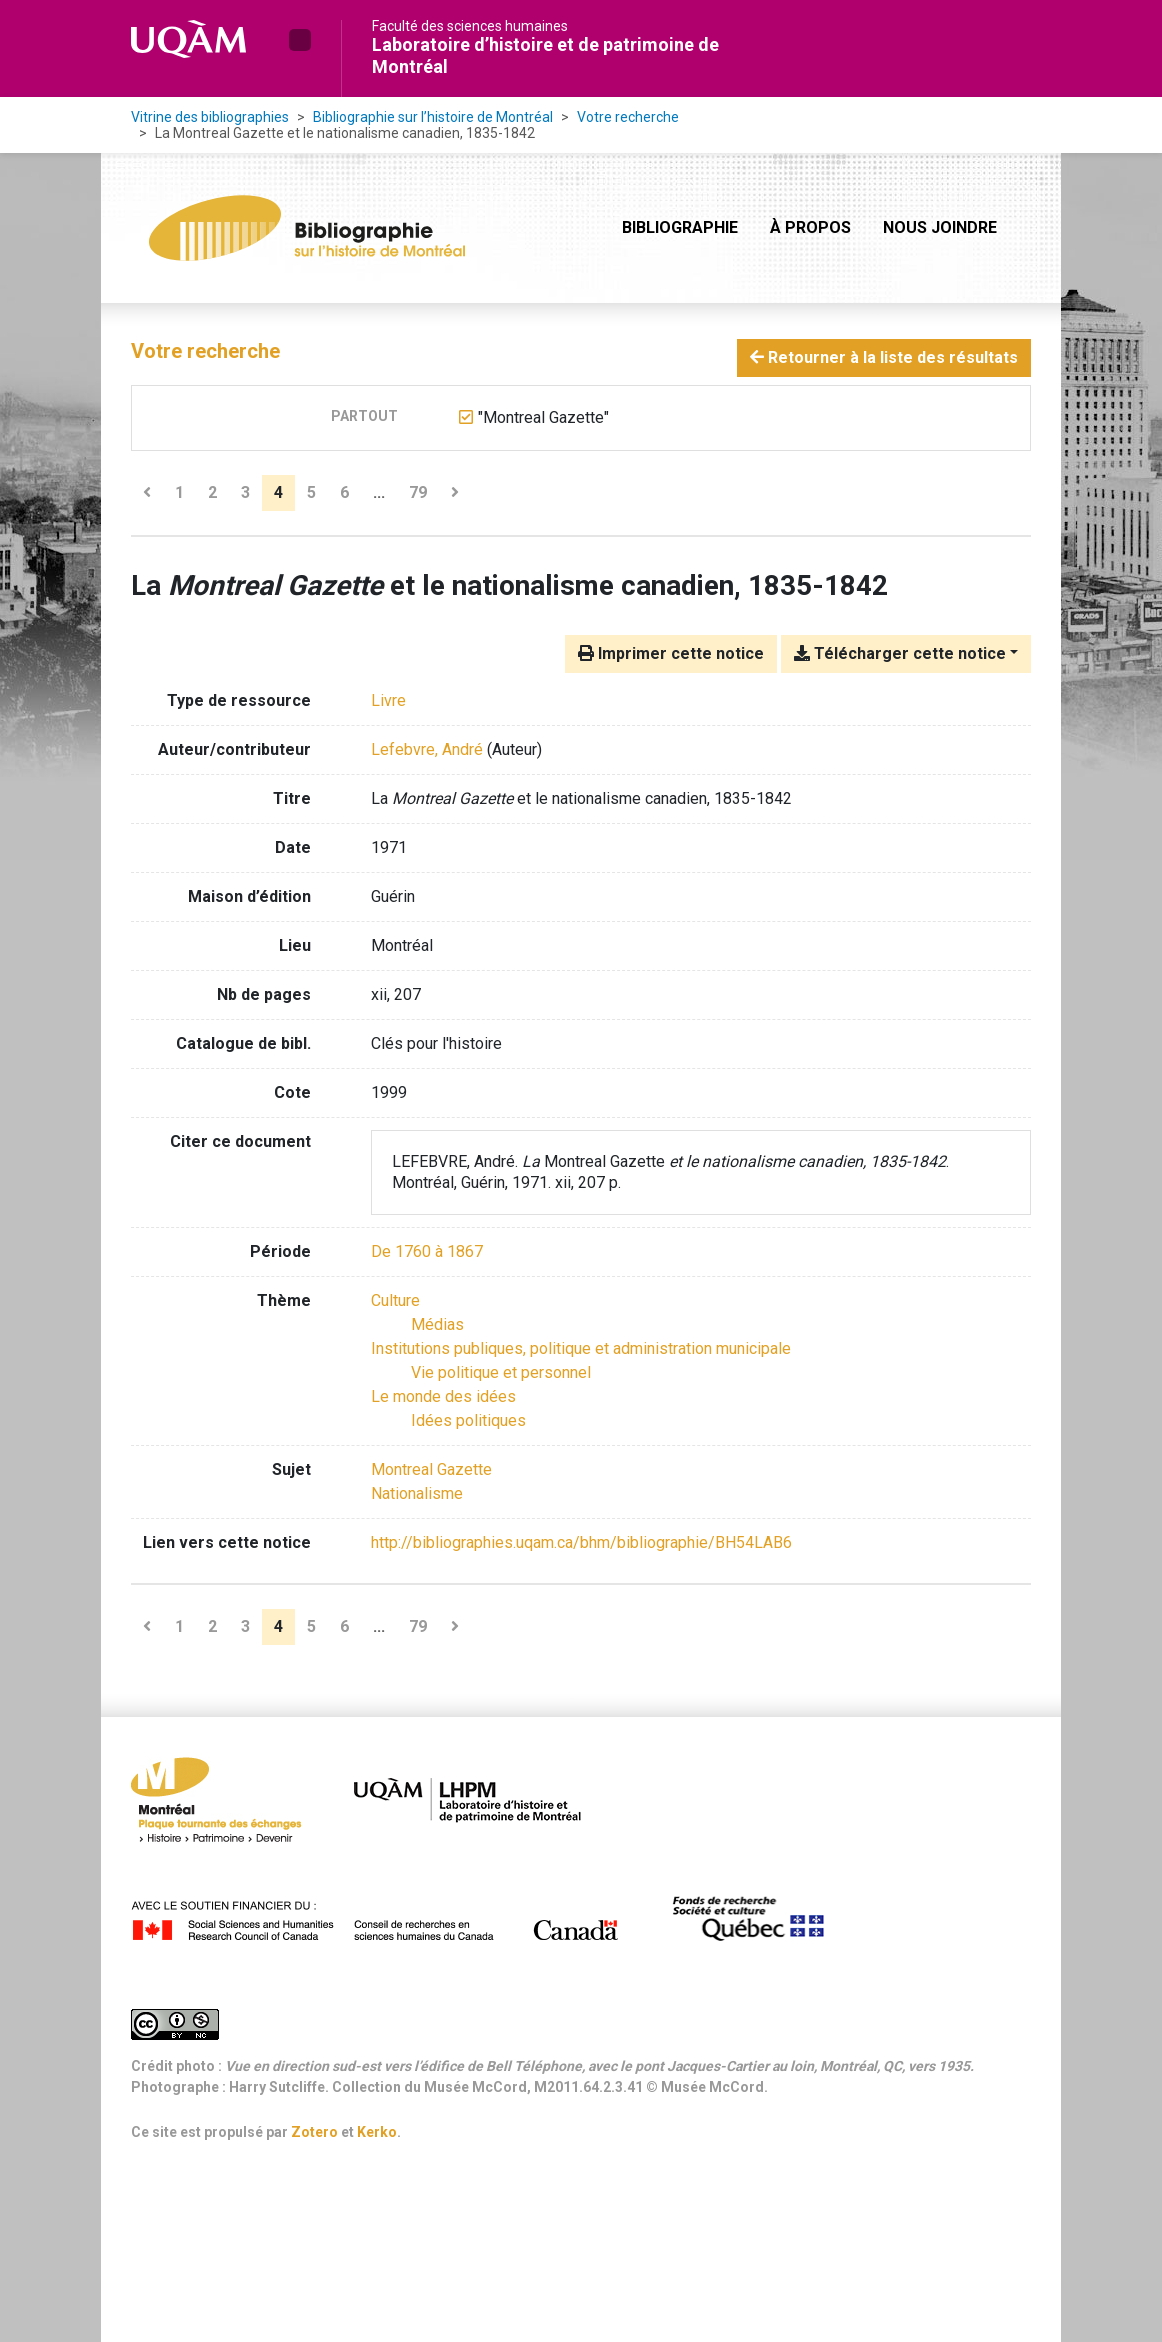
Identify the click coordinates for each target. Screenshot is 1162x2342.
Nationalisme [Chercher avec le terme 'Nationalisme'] (417, 1493)
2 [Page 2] (212, 492)
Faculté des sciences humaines (470, 26)
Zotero (314, 2132)
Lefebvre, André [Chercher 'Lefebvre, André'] (427, 749)
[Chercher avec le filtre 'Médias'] (437, 1324)
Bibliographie (680, 227)
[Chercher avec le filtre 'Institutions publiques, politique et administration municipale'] (581, 1348)
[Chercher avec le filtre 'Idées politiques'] (468, 1420)
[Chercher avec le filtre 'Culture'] (395, 1300)
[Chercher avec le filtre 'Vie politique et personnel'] (501, 1372)
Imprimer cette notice (671, 653)
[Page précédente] (147, 493)
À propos (810, 227)
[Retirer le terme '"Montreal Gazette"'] (543, 417)
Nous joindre (940, 227)
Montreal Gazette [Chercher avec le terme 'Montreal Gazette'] (431, 1469)
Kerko (377, 2132)
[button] (300, 40)
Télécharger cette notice (900, 653)
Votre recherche (628, 117)
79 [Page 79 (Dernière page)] (418, 492)
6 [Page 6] (344, 492)
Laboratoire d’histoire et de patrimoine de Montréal (545, 55)
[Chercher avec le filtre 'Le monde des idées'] (443, 1396)
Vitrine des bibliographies (210, 117)
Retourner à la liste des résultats (884, 357)
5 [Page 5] (311, 492)
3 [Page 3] (245, 492)
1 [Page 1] (179, 492)
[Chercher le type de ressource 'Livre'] (388, 700)
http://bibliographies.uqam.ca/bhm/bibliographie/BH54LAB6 (581, 1542)
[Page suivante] (455, 493)
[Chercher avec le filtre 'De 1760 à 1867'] (427, 1251)
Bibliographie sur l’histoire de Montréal (433, 117)
